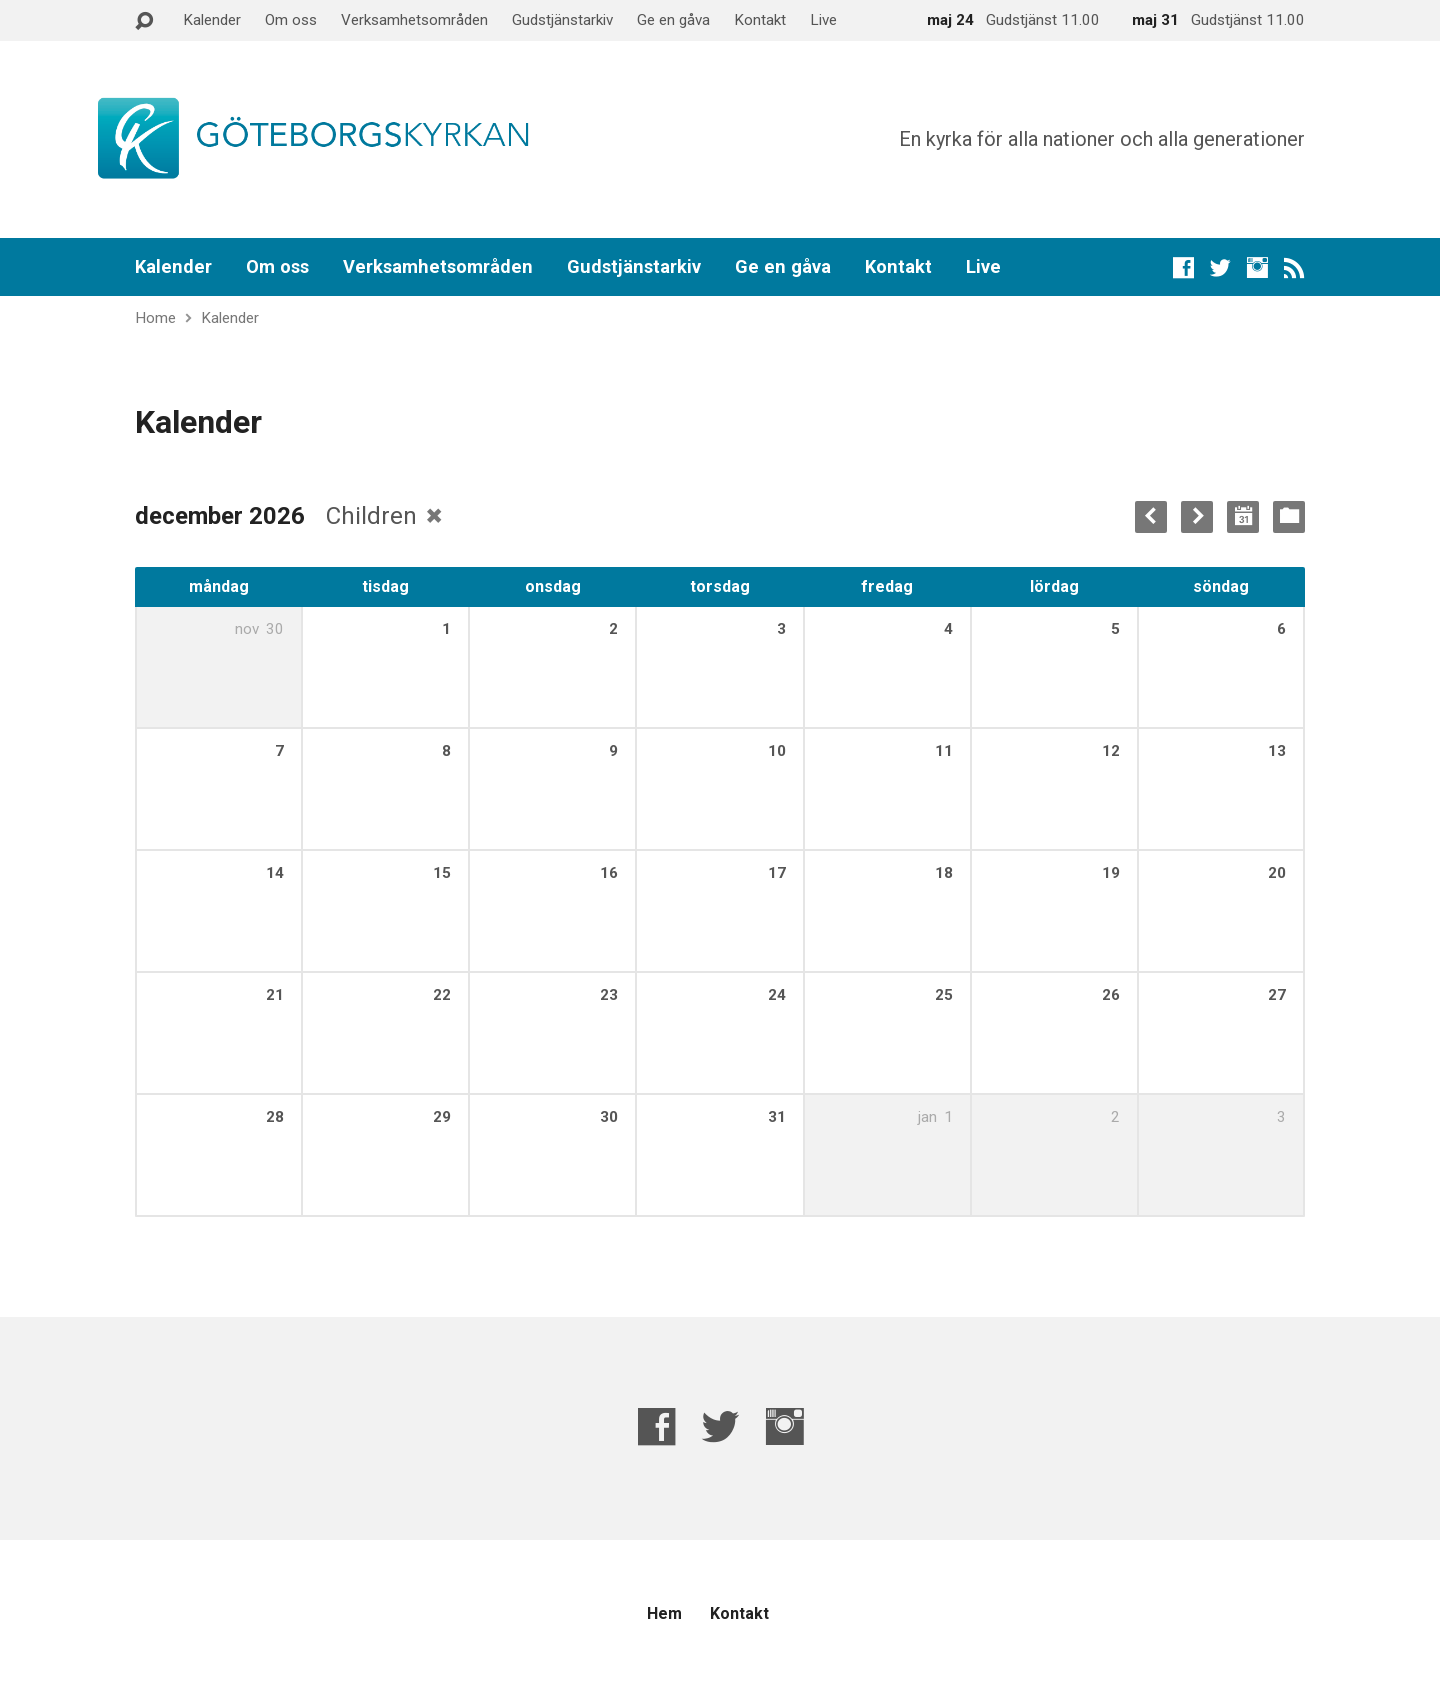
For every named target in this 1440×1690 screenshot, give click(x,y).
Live (823, 20)
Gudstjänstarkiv (562, 20)
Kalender (212, 20)
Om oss (291, 20)
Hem (664, 1613)
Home (155, 318)
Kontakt (760, 20)
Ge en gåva (673, 20)
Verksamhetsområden (414, 20)
